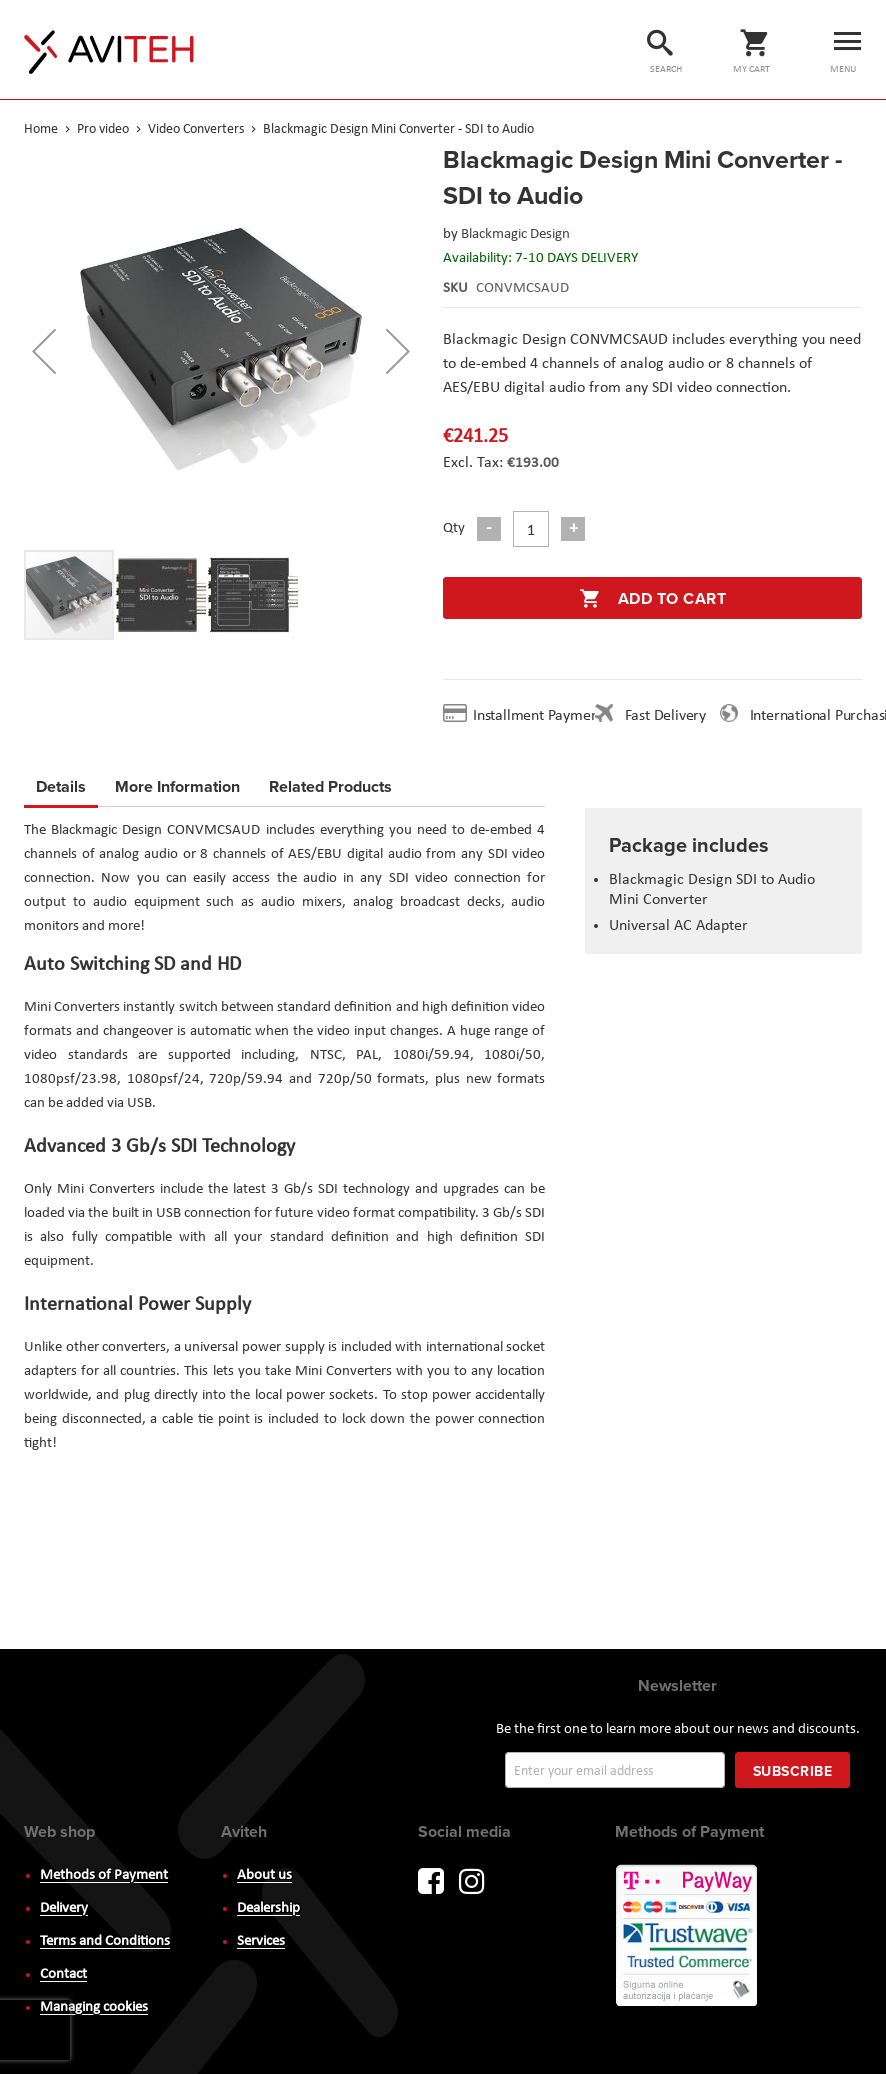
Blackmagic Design (515, 234)
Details (61, 786)
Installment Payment (542, 716)
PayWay (688, 1937)
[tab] (61, 790)
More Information (177, 783)
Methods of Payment (104, 1875)
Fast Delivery (665, 716)
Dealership (268, 1908)
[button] (44, 351)
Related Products (330, 783)
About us (264, 1875)
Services (261, 1941)
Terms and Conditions (105, 1941)
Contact (63, 1974)
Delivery (64, 1908)
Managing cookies (94, 2007)
